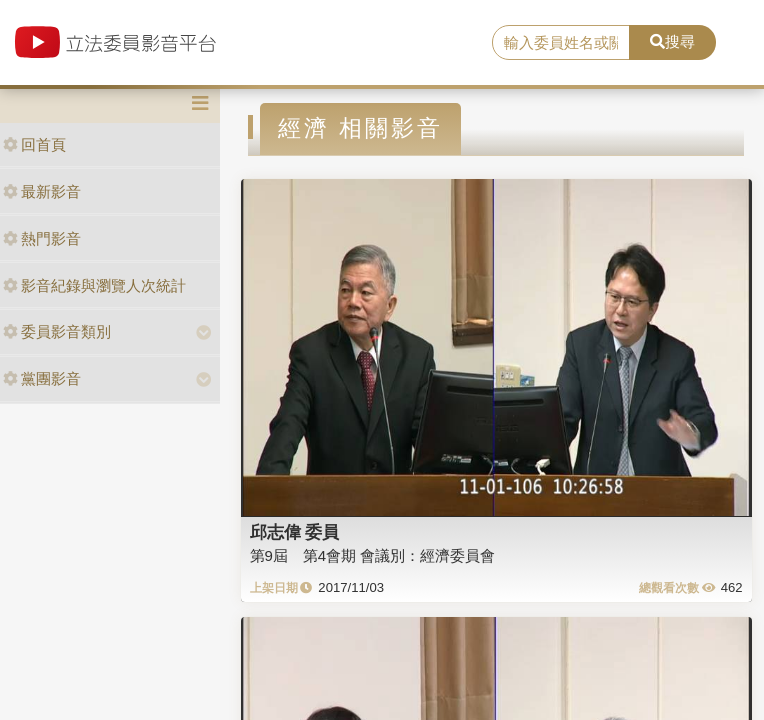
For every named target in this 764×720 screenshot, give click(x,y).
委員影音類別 (57, 331)
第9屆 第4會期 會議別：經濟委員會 (373, 555)
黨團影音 (42, 378)
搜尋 (672, 41)
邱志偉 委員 (295, 532)
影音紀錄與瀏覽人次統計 (94, 285)
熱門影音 (42, 238)
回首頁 (34, 144)
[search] (561, 43)
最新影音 (42, 191)
